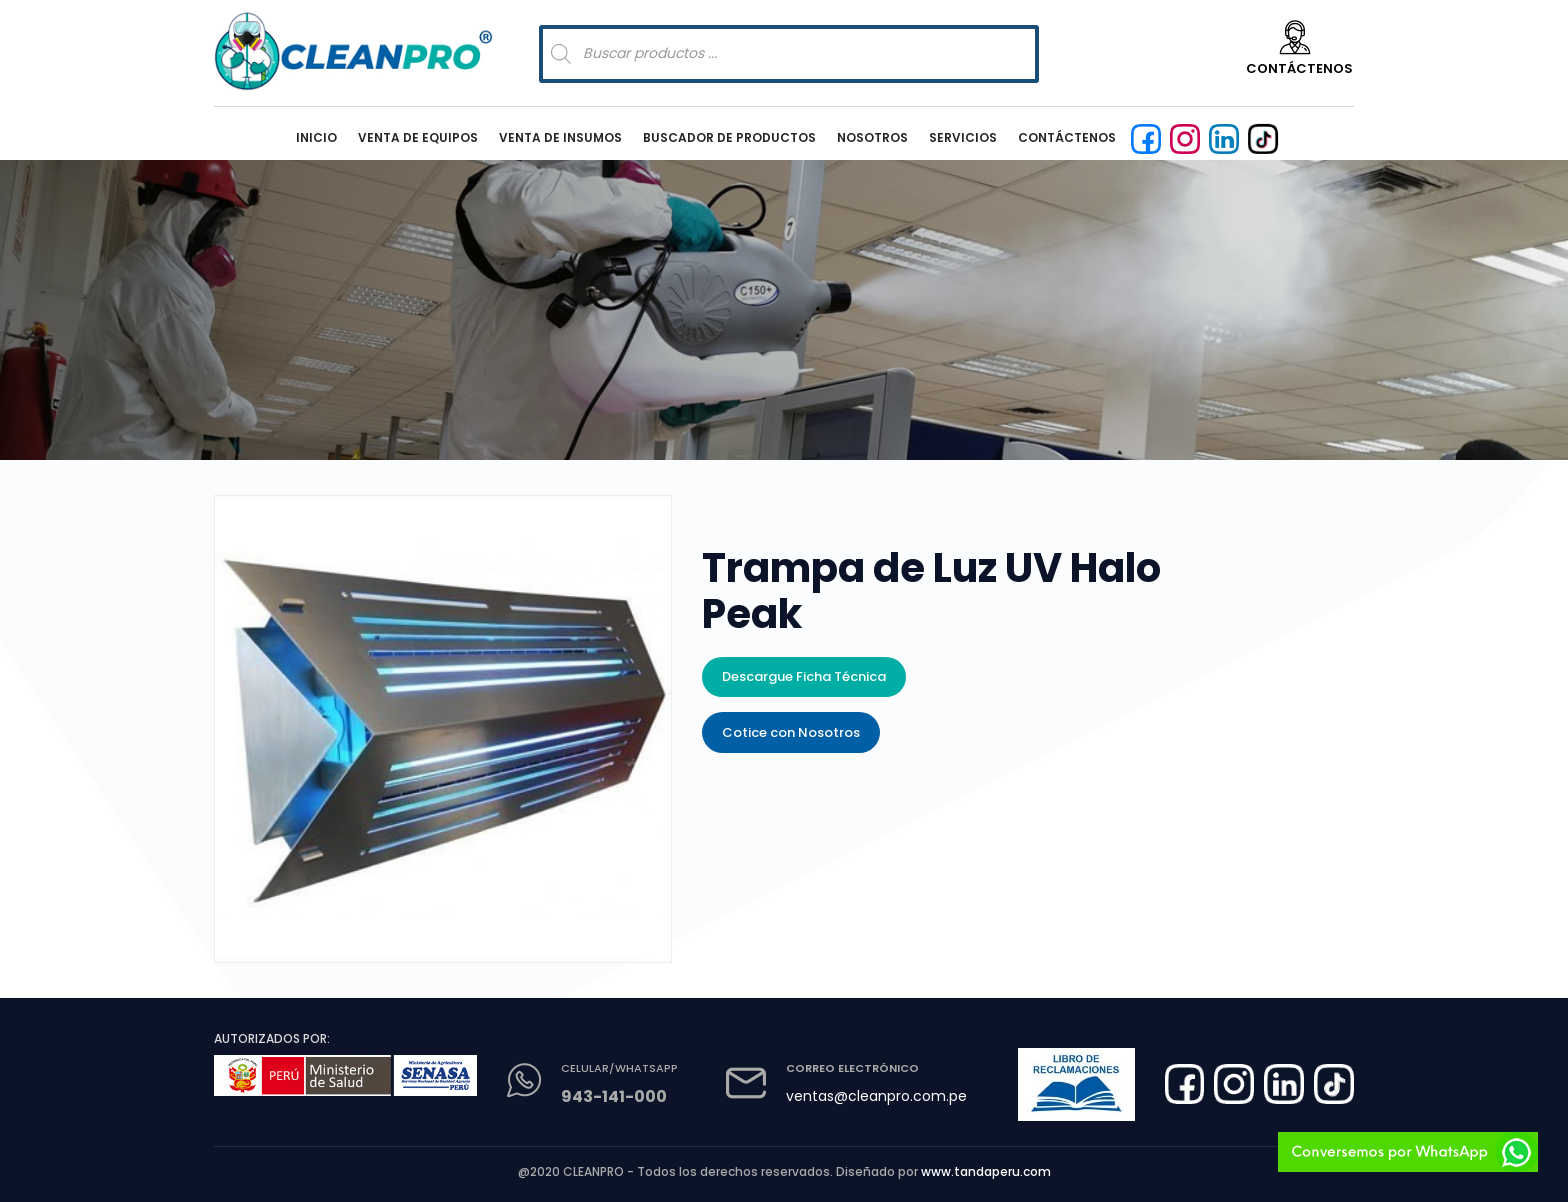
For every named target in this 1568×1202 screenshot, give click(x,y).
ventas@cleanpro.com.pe (876, 1096)
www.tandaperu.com (986, 1171)
